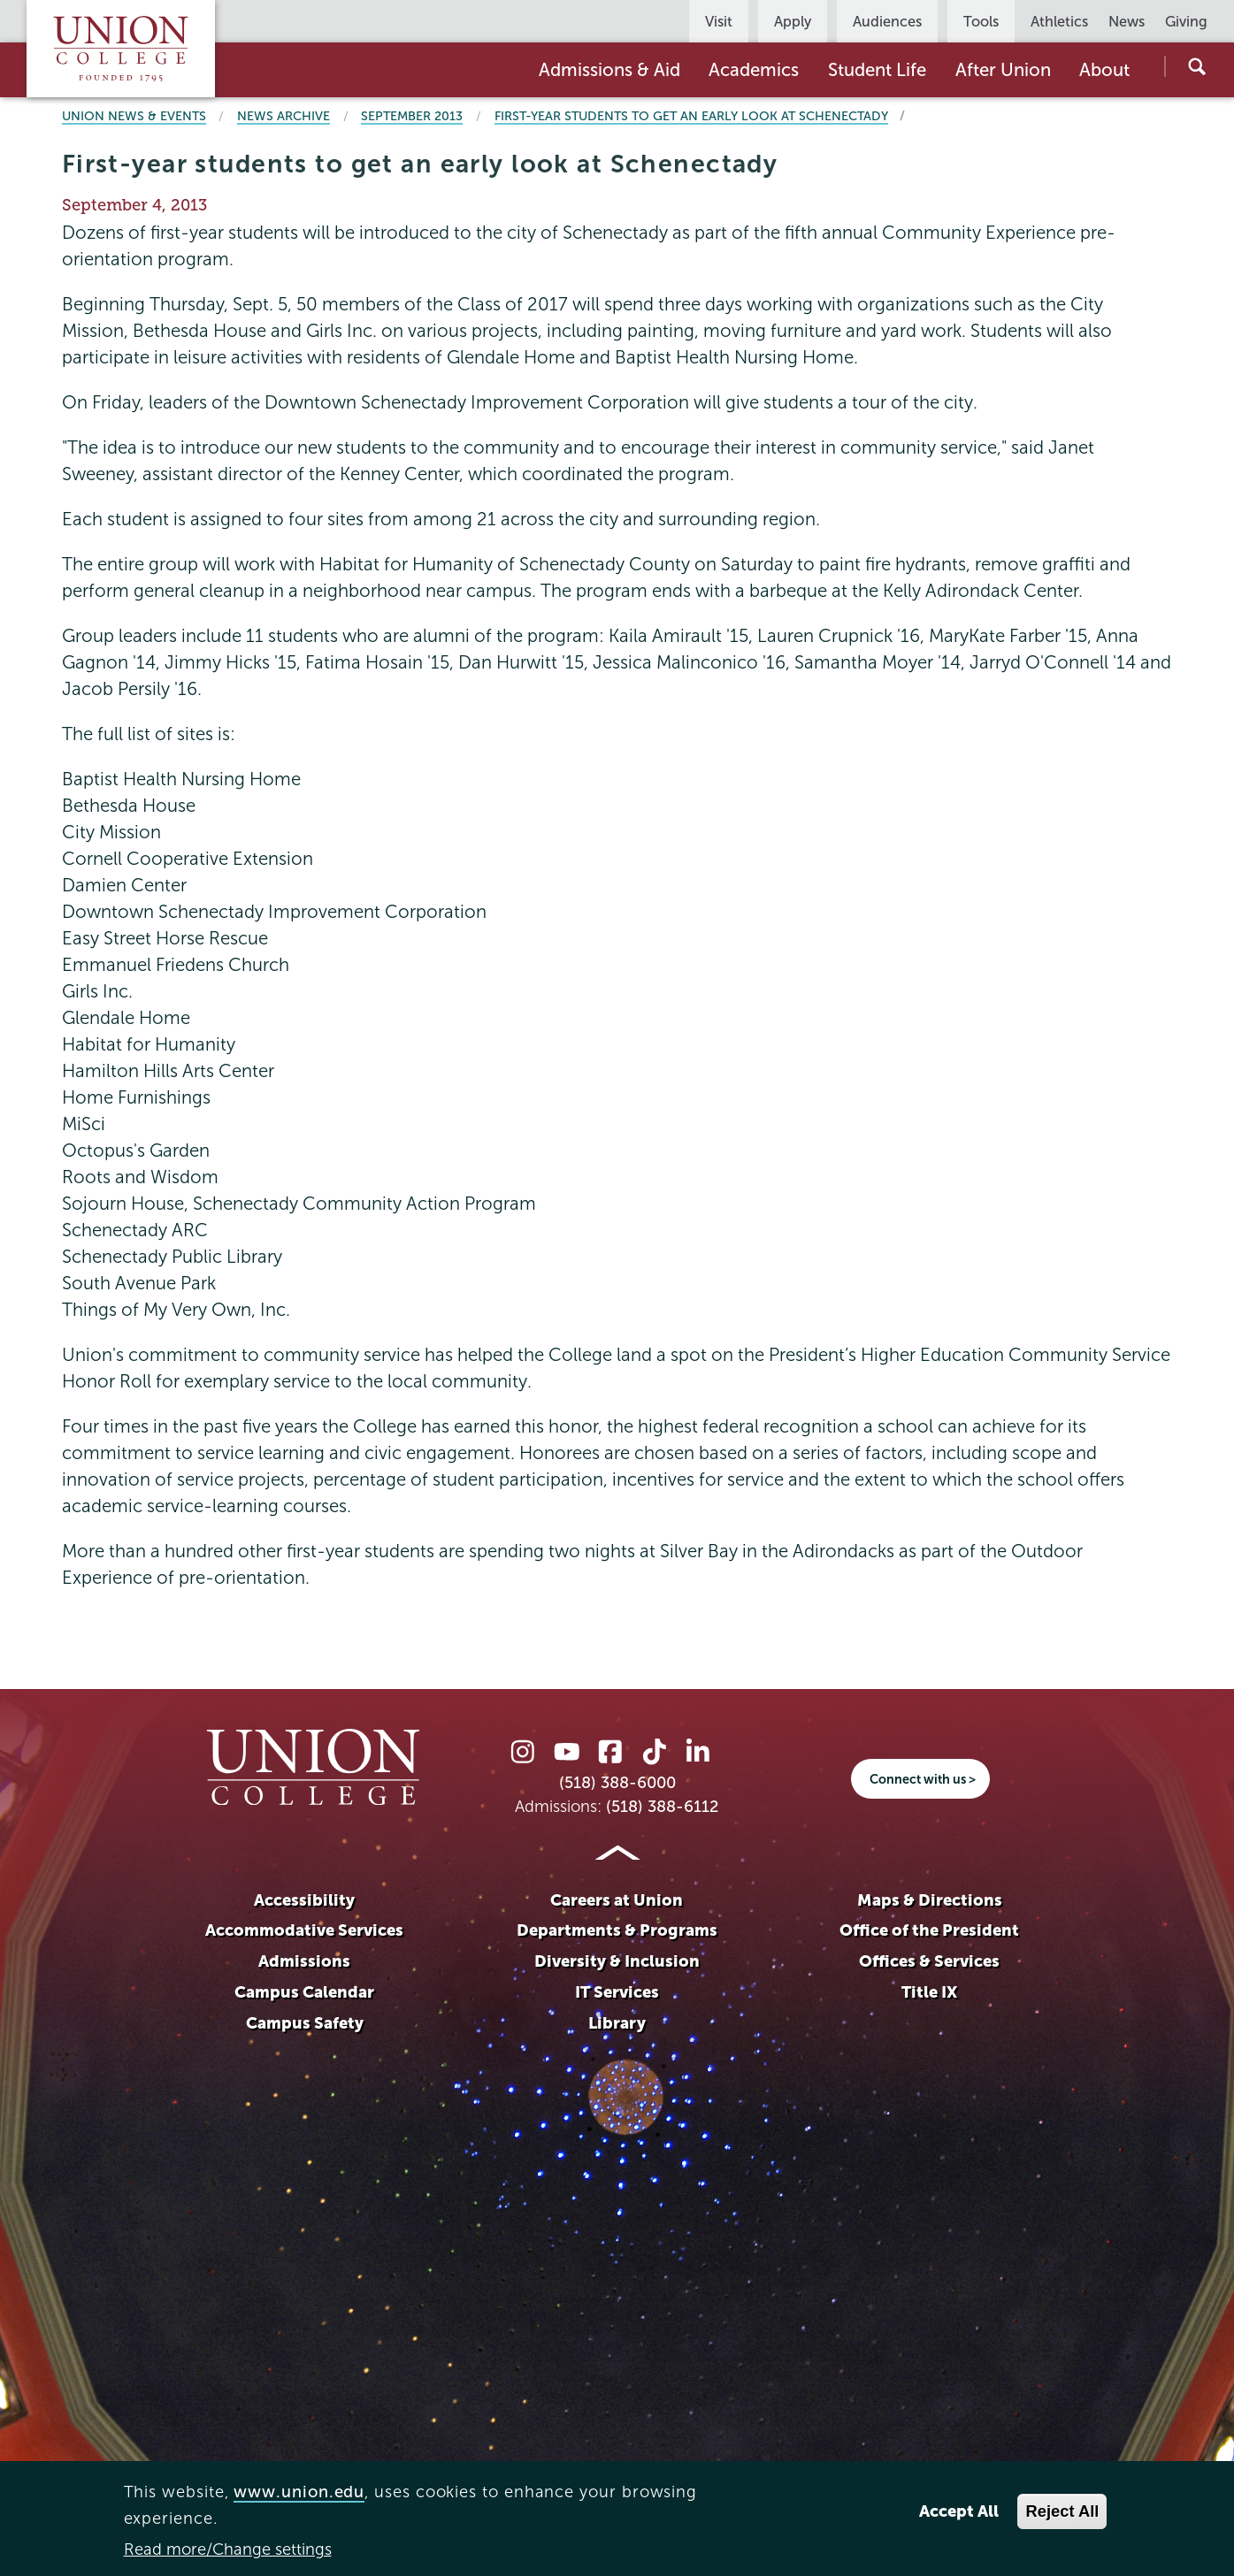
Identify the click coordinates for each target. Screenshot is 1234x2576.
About (1104, 70)
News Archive (283, 116)
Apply (792, 21)
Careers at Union (616, 1900)
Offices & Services (929, 1961)
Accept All (959, 2511)
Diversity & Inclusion (617, 1961)
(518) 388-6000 (617, 1783)
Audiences (887, 21)
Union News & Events (134, 116)
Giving (1186, 21)
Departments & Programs (617, 1930)
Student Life (877, 70)
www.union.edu (299, 2492)
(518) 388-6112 (662, 1806)
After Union (1003, 70)
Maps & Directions (929, 1900)
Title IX (929, 1992)
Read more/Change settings (228, 2549)
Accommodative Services (304, 1930)
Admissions (304, 1961)
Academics (754, 70)
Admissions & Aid (609, 70)
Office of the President (929, 1930)
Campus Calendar (304, 1992)
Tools (981, 21)
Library (617, 2023)
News (1126, 21)
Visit (718, 21)
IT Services (617, 1992)
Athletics (1059, 21)
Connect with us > (923, 1779)
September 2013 (412, 116)
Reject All (1062, 2511)
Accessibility (304, 1900)
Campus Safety (305, 2023)
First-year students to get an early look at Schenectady (691, 116)
